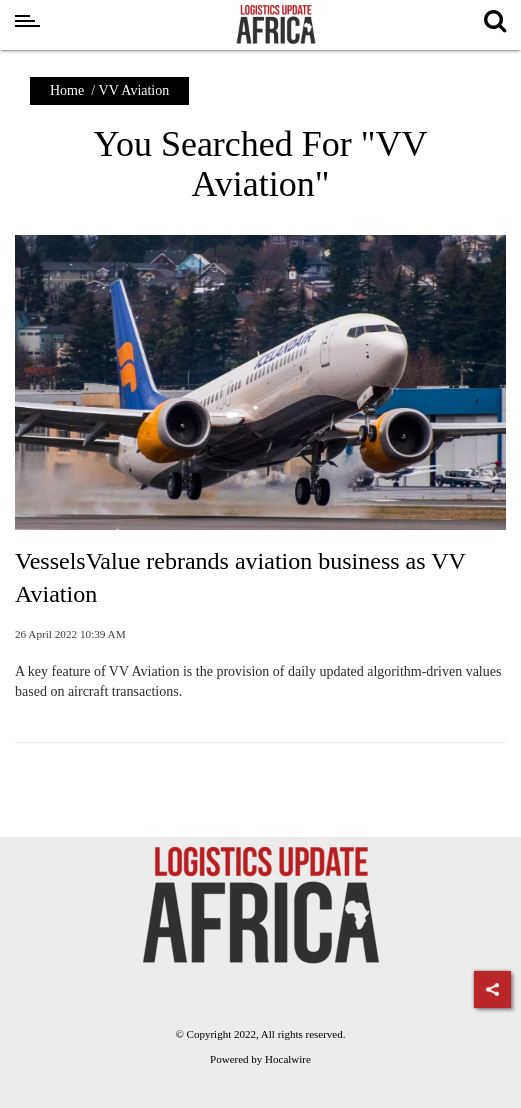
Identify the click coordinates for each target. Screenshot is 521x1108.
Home (67, 90)
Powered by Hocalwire (260, 1059)
